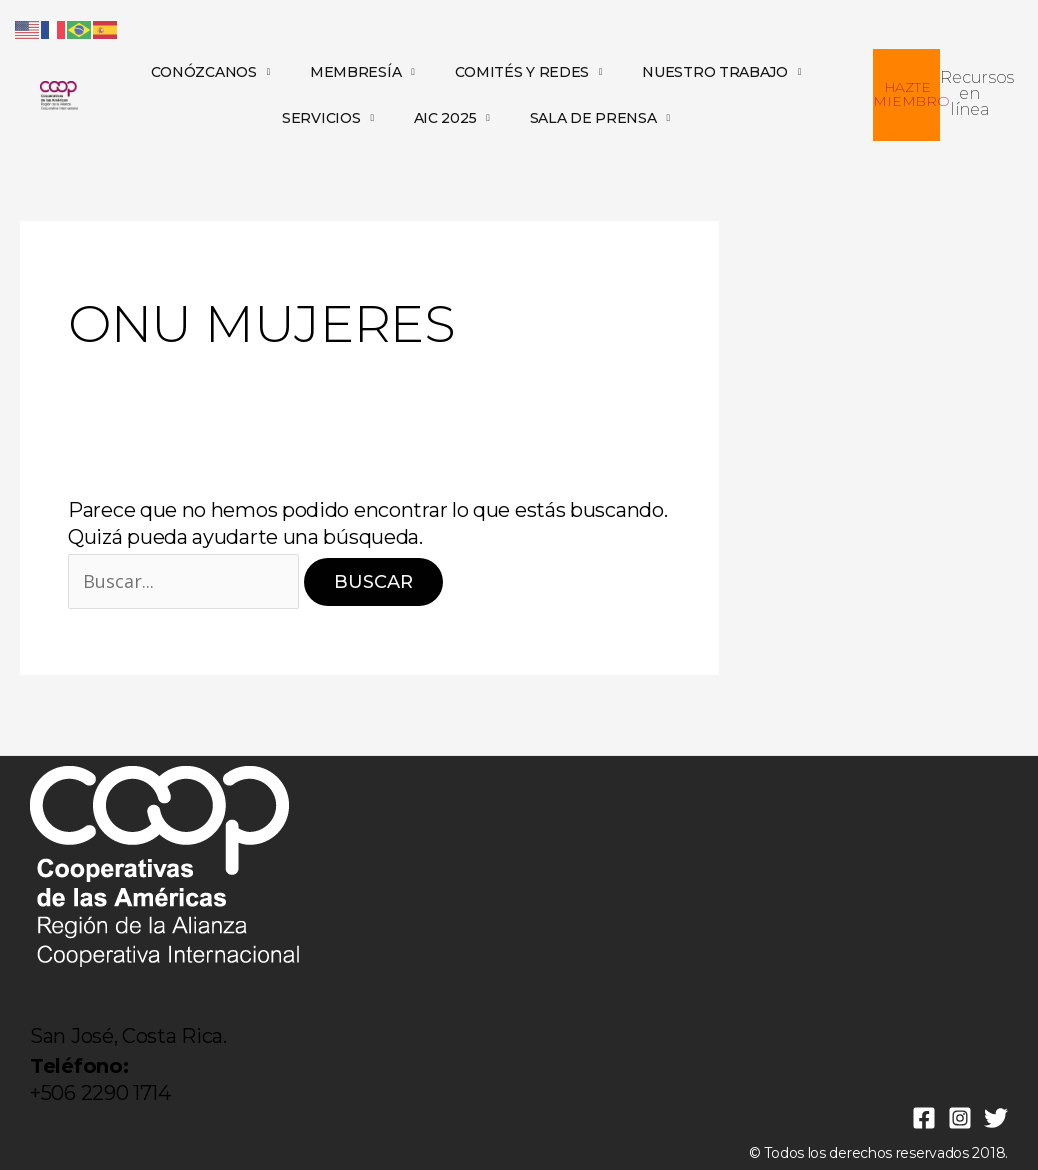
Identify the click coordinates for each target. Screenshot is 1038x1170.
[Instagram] (960, 1118)
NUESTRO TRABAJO (721, 72)
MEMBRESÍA (362, 72)
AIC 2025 (452, 118)
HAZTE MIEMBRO (911, 94)
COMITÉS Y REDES (529, 72)
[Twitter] (996, 1118)
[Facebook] (924, 1118)
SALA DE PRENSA (600, 118)
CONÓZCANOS (210, 72)
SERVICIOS (328, 118)
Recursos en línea (977, 93)
